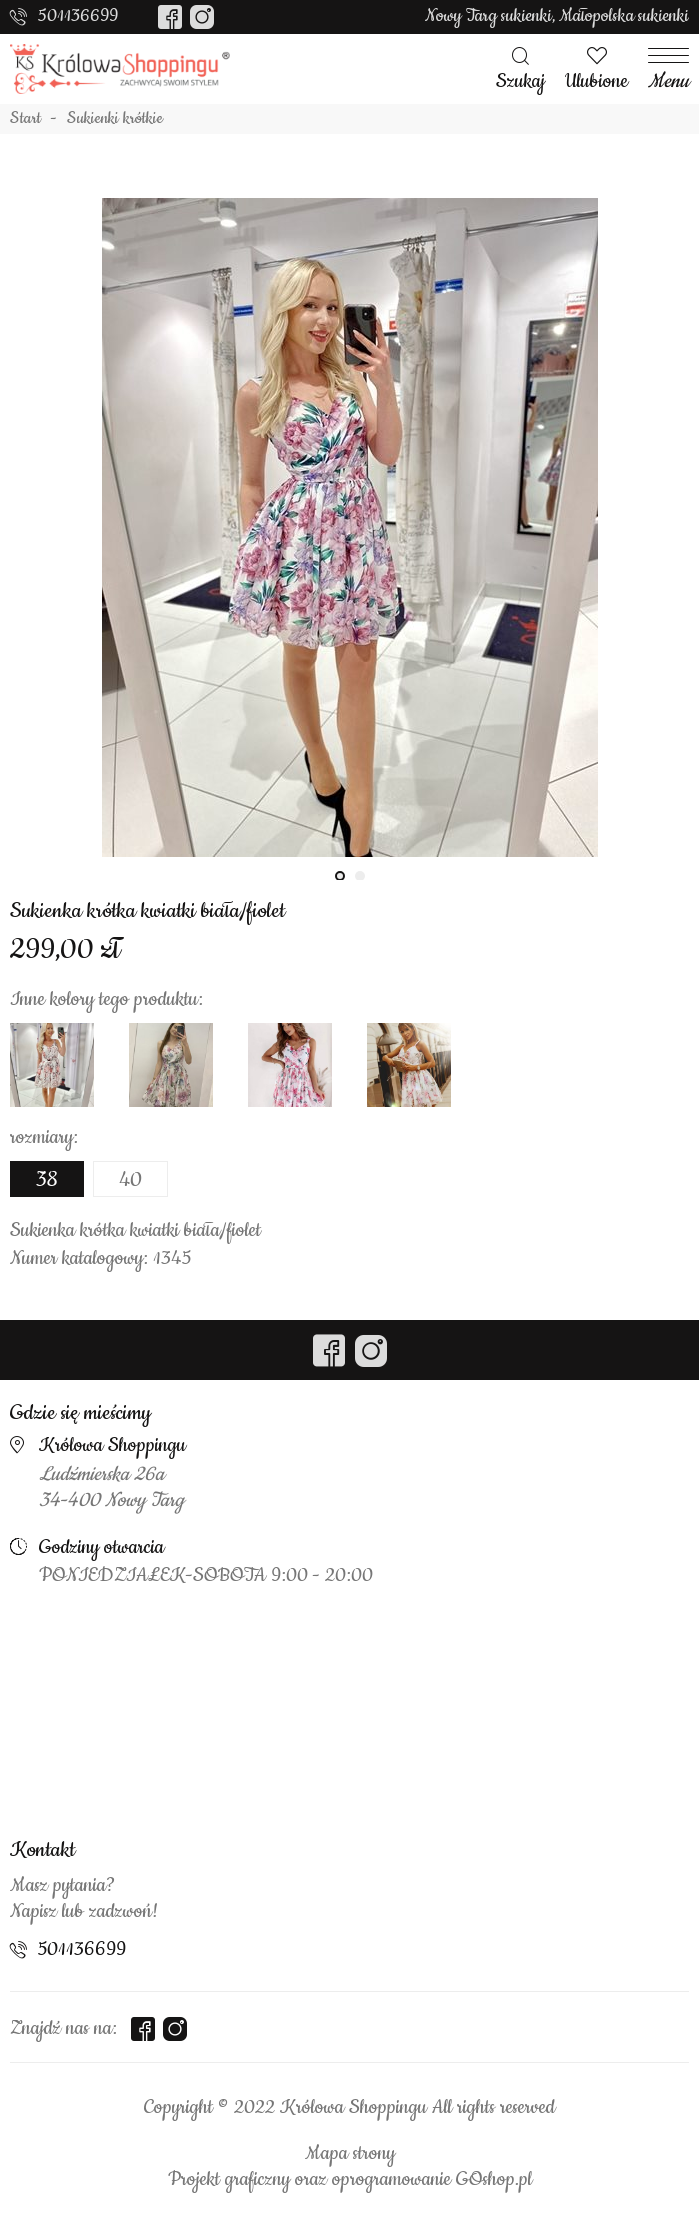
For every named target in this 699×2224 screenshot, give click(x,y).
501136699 (78, 16)
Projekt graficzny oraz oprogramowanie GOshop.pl (350, 2180)
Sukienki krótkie (115, 119)
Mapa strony (350, 2154)
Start (25, 119)
